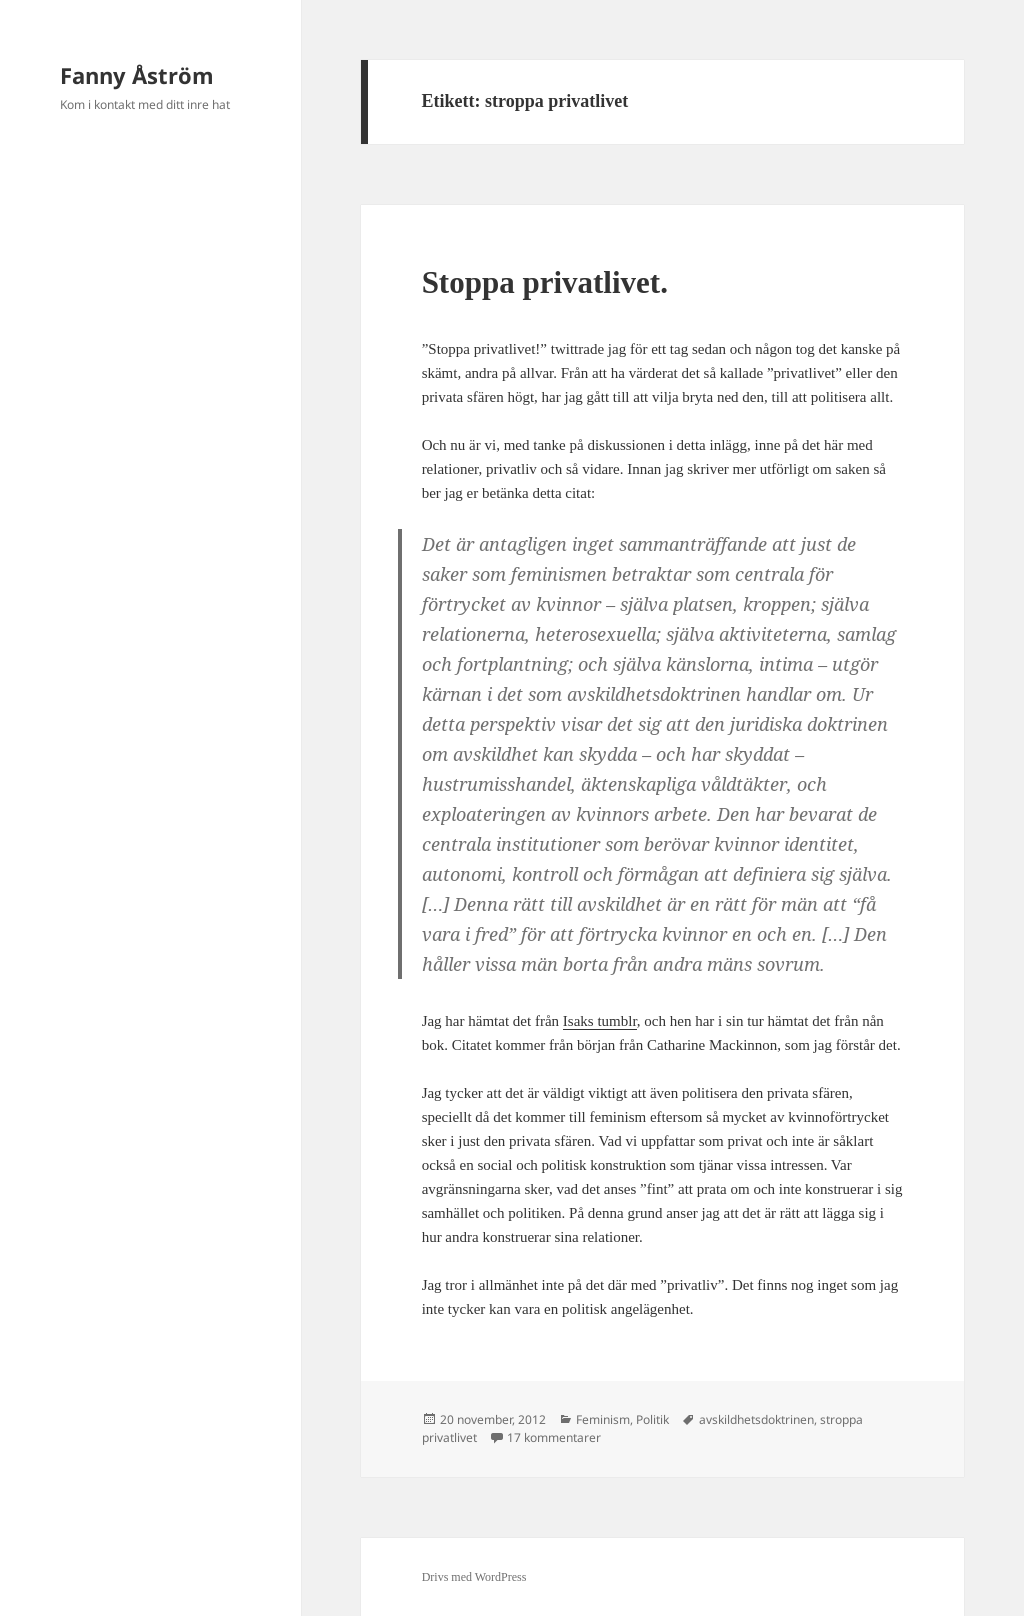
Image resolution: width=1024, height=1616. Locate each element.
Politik (652, 1419)
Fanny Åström (137, 75)
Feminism (603, 1419)
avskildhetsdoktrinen (756, 1419)
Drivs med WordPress (474, 1577)
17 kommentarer (554, 1437)
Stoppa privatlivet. (545, 282)
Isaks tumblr (600, 1021)
